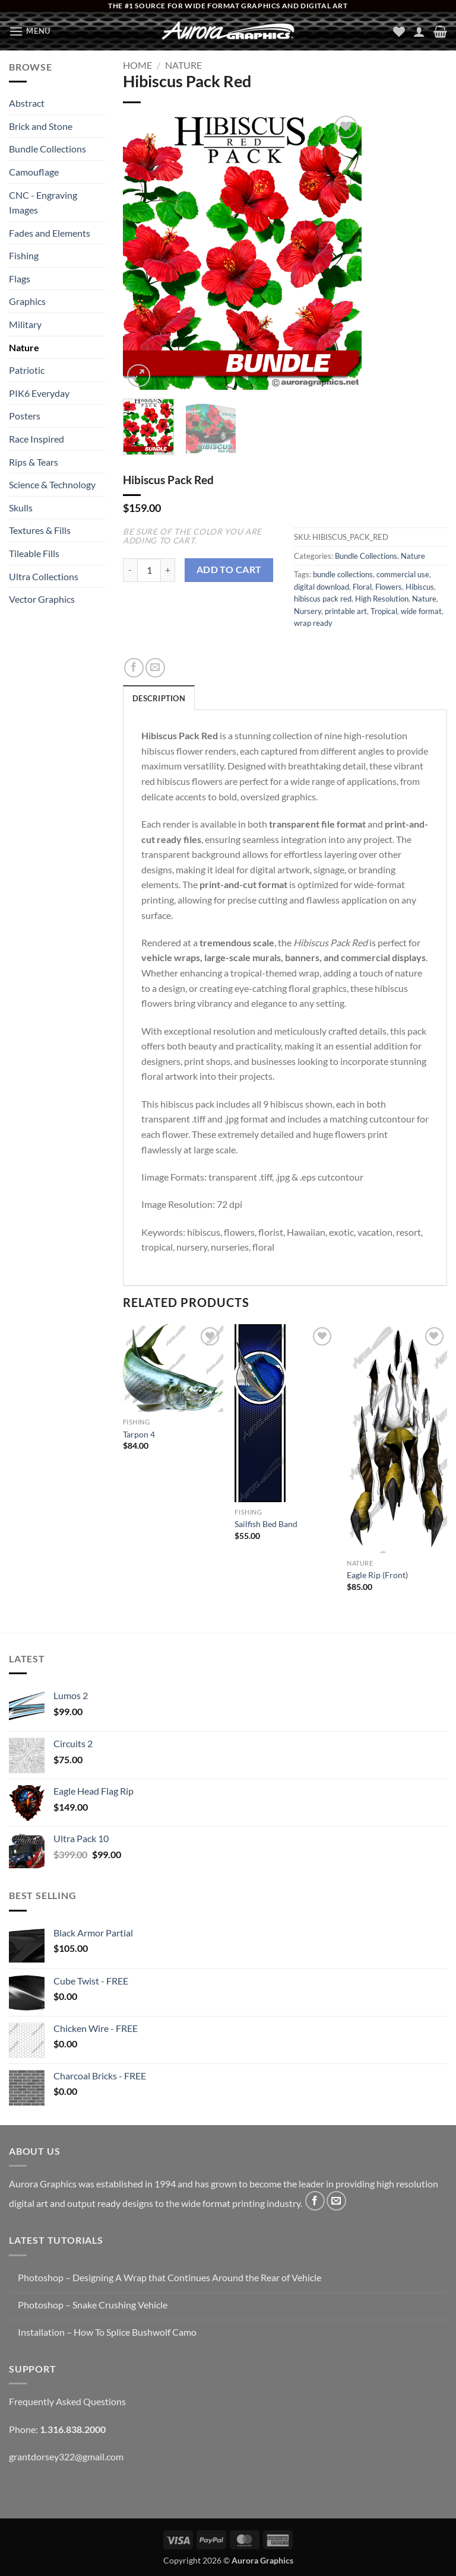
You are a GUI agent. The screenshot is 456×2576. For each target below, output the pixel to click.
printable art (346, 611)
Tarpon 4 (139, 1434)
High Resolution (381, 598)
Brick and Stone (40, 126)
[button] (29, 31)
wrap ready (313, 623)
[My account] (419, 31)
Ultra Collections (43, 576)
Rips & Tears (33, 462)
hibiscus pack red (323, 598)
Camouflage (34, 171)
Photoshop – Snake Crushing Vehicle (92, 2304)
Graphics (27, 301)
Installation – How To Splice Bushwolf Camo (107, 2332)
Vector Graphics (42, 599)
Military (25, 324)
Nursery (307, 611)
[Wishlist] (399, 31)
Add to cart (229, 569)
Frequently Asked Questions (67, 2401)
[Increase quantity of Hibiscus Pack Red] (168, 570)
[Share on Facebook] (134, 668)
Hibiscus (420, 586)
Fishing (24, 255)
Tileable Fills (34, 553)
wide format (421, 611)
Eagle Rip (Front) (377, 1575)
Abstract (27, 103)
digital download (321, 586)
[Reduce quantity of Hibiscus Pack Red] (130, 570)
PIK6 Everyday (39, 393)
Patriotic (27, 370)
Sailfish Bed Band (266, 1524)
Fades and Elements (49, 232)
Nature (24, 347)
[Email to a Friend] (155, 668)
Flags (19, 278)
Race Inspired (36, 438)
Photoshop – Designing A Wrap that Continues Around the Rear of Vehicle (169, 2277)
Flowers (388, 586)
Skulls (21, 507)
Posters (24, 415)
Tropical (383, 611)
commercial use (402, 574)
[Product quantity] (149, 570)
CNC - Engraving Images (43, 202)
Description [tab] (158, 698)
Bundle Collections (47, 148)
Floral (362, 586)
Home (137, 65)
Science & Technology (52, 484)
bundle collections (343, 574)
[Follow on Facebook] (315, 2201)
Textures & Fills (40, 530)
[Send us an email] (336, 2201)
